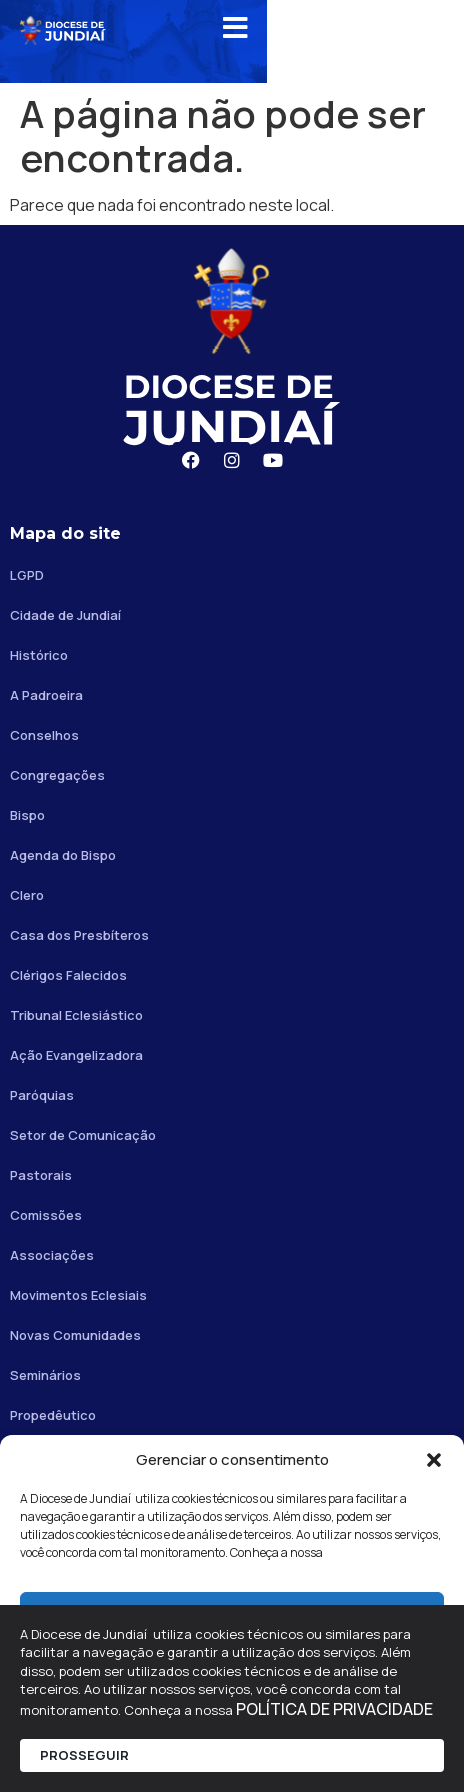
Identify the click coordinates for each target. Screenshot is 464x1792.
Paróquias (42, 1095)
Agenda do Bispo (63, 855)
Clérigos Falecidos (68, 975)
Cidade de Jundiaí (65, 615)
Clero (27, 895)
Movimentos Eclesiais (78, 1295)
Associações (52, 1255)
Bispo (27, 815)
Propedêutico (53, 1415)
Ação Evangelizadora (76, 1055)
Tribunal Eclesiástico (76, 1015)
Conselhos (44, 735)
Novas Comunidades (75, 1335)
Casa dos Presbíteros (79, 935)
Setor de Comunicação (83, 1135)
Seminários (45, 1375)
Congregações (57, 775)
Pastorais (41, 1175)
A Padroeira (46, 695)
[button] (434, 1460)
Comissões (46, 1215)
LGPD (27, 575)
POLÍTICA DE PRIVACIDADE (334, 1709)
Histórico (39, 655)
